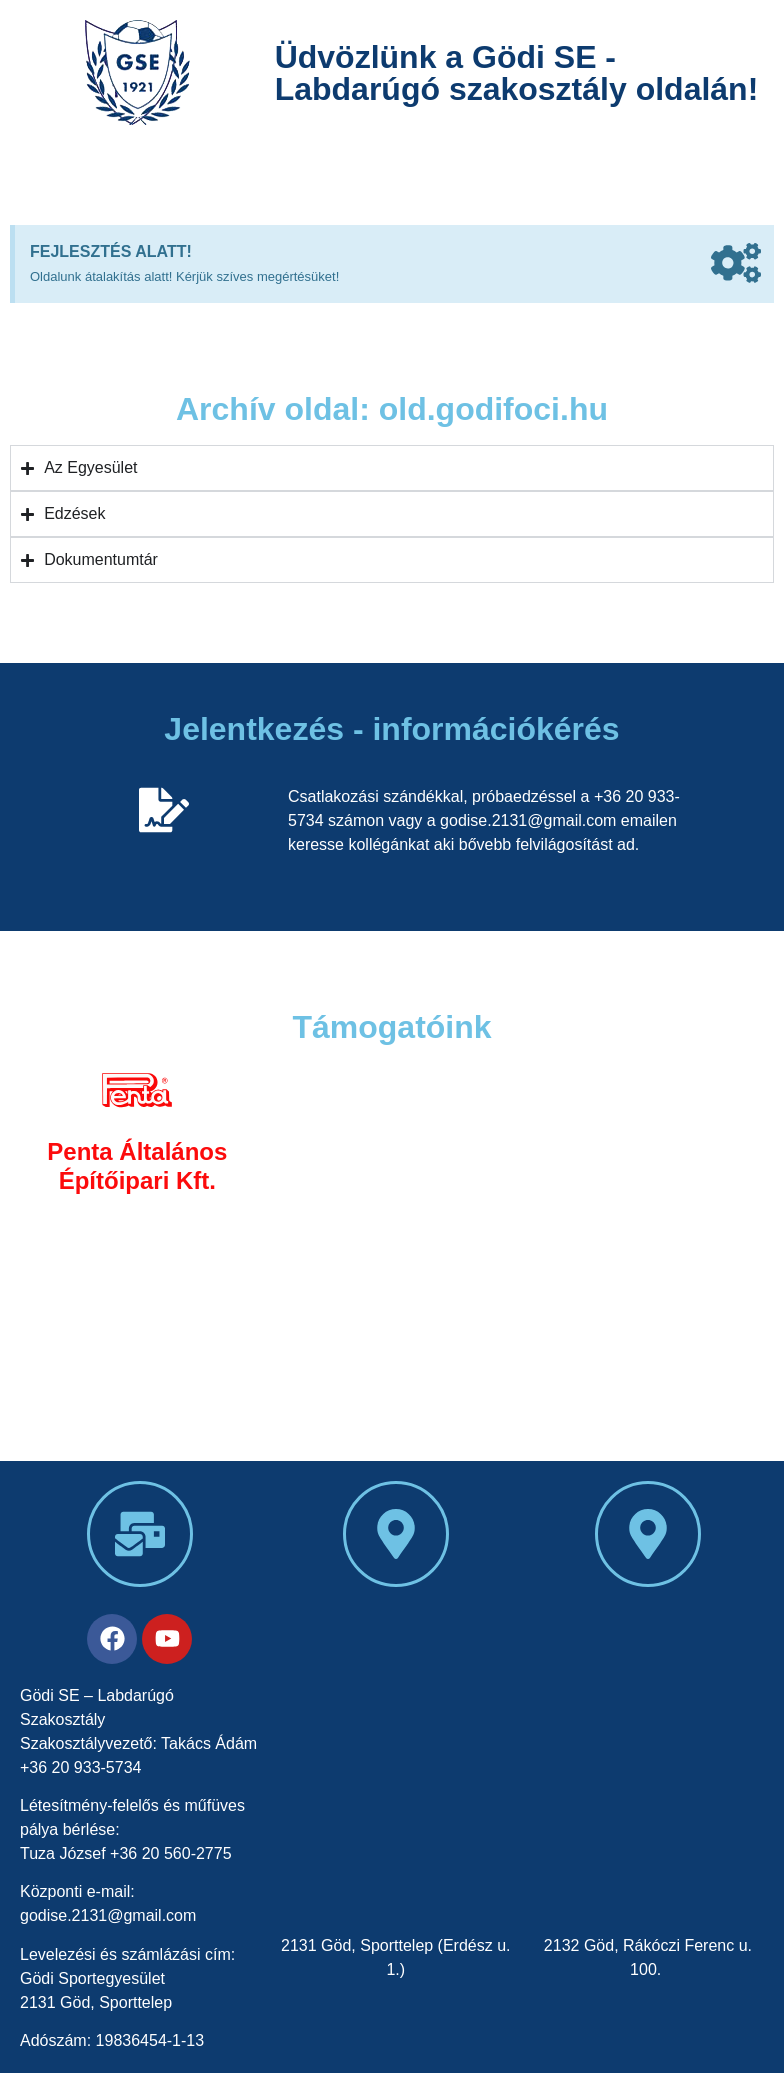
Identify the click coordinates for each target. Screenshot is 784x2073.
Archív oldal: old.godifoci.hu (392, 409)
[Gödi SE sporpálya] (396, 1764)
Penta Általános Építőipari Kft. (137, 1166)
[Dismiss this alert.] (736, 267)
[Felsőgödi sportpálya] (648, 1764)
